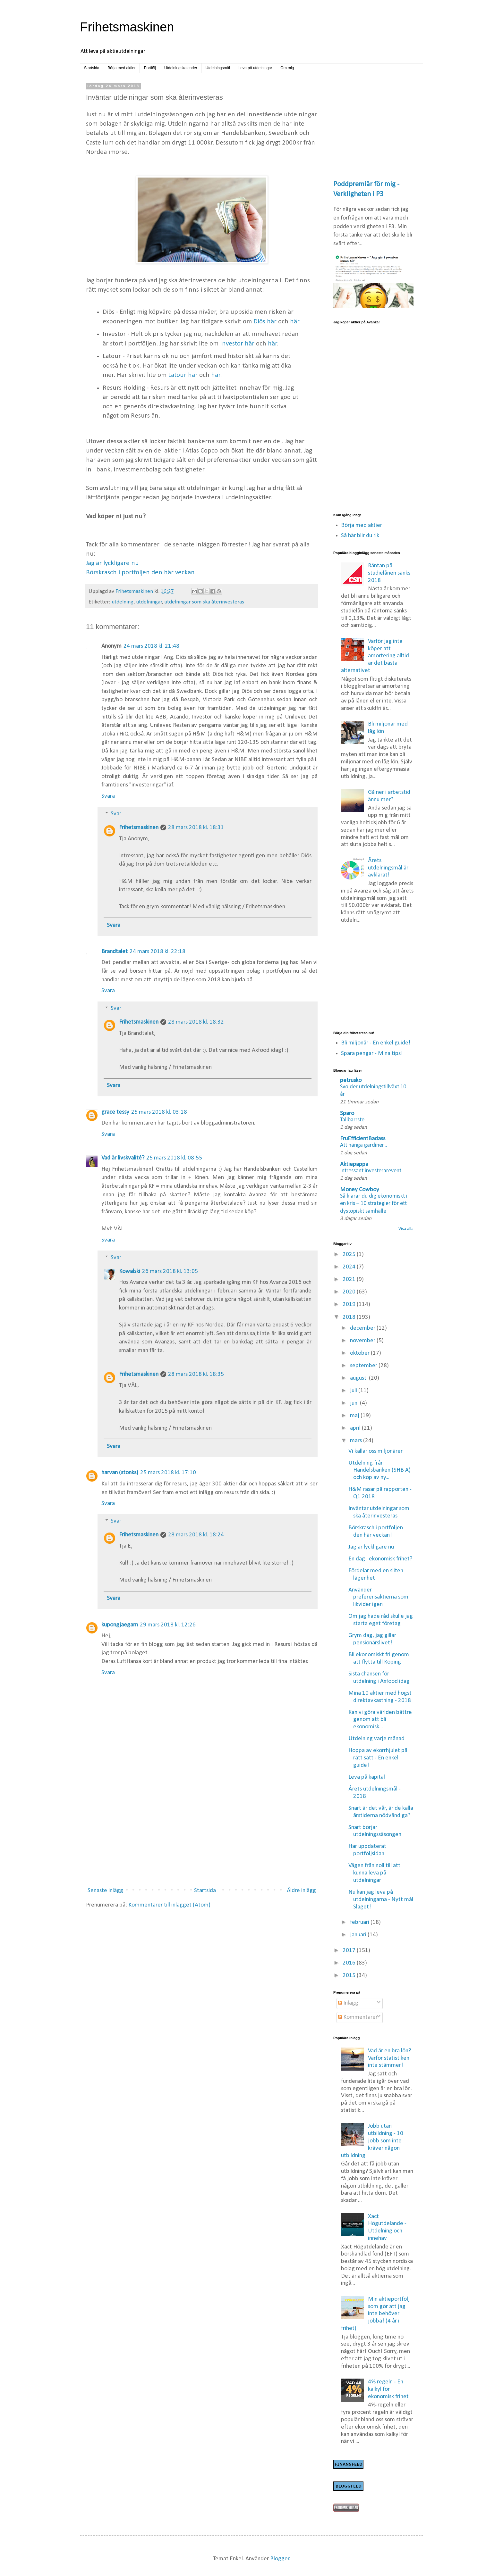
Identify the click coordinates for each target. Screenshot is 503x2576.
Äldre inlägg (301, 1891)
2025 (350, 1254)
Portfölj (150, 68)
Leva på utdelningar (255, 68)
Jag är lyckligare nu (112, 563)
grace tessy (115, 1112)
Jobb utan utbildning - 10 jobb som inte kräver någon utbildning (372, 2140)
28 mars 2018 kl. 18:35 (196, 1374)
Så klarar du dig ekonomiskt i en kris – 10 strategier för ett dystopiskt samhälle (373, 1203)
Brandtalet (114, 952)
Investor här (237, 343)
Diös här (265, 321)
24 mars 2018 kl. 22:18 (157, 952)
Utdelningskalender (180, 68)
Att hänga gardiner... (363, 1145)
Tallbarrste (352, 1120)
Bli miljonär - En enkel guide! (376, 1043)
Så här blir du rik (360, 536)
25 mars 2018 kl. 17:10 (168, 1473)
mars (356, 1441)
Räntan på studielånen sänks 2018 (389, 573)
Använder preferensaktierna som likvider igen (378, 1597)
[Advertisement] (202, 1829)
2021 (350, 1279)
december (363, 1328)
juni (355, 1403)
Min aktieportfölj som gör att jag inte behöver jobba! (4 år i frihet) (375, 2313)
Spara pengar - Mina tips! (372, 1054)
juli (354, 1391)
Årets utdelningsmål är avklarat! (388, 868)
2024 (350, 1267)
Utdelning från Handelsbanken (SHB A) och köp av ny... (379, 1470)
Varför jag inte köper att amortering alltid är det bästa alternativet (375, 656)
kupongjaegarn (119, 1625)
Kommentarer (358, 2017)
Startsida (91, 68)
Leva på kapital (366, 1777)
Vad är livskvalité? (122, 1158)
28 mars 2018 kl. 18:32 (196, 1022)
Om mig (287, 68)
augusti (359, 1378)
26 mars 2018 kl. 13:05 (170, 1271)
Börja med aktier (121, 68)
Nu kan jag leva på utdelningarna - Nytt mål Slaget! (380, 1899)
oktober (360, 1353)
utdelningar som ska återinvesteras (204, 602)
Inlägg (348, 2003)
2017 (350, 1951)
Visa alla (405, 1228)
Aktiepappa (354, 1164)
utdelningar (149, 602)
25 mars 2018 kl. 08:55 (174, 1158)
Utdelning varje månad (376, 1739)
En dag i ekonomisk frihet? (380, 1559)
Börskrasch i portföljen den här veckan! (141, 572)
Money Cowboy (359, 1190)
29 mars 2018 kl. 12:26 (168, 1625)
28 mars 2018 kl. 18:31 (196, 828)
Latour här (183, 375)
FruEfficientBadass (362, 1139)
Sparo (347, 1113)
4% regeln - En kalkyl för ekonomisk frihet (388, 2389)
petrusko (351, 1080)
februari (360, 1922)
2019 (350, 1304)
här (294, 321)
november (363, 1341)
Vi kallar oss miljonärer (375, 1451)
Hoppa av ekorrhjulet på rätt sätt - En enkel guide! (377, 1758)
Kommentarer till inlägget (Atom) (169, 1905)
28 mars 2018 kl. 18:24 (196, 1535)
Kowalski (129, 1271)
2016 (350, 1963)
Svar (116, 814)
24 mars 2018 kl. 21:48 (151, 646)
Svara (108, 796)
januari (359, 1935)
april (356, 1428)
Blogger (279, 2559)
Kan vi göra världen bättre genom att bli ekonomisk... (380, 1719)
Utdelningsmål (218, 68)
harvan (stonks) (119, 1473)
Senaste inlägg (105, 1891)
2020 (350, 1292)
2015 (350, 1976)
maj (355, 1416)
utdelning (122, 602)
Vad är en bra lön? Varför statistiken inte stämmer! (389, 2058)
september (364, 1366)
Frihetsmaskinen (127, 27)
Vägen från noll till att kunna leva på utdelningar (374, 1873)
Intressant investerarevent (370, 1171)
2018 (350, 1317)
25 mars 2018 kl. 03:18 (159, 1112)
